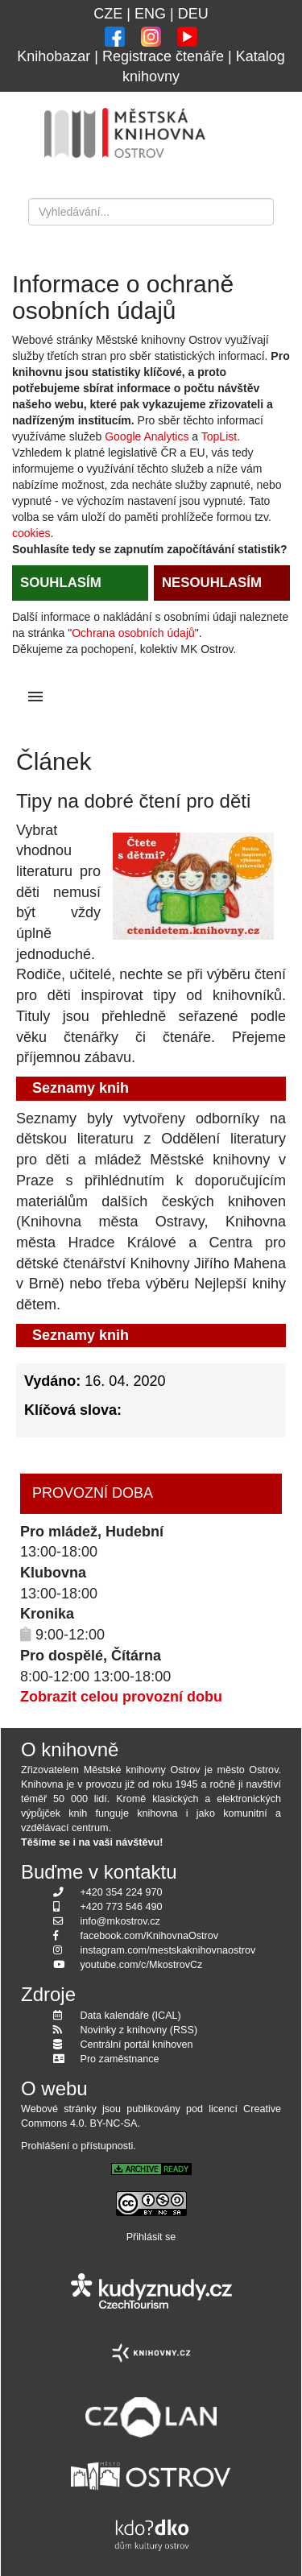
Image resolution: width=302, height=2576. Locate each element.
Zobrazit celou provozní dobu (121, 1697)
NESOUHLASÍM (212, 582)
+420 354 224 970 (122, 1892)
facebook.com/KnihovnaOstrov (150, 1935)
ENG (150, 14)
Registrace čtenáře (163, 56)
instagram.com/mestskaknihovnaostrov (168, 1950)
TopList (219, 436)
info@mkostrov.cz (120, 1921)
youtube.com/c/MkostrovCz (142, 1964)
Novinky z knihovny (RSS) (139, 2030)
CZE (107, 14)
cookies (31, 533)
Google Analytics (146, 436)
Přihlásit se (151, 2237)
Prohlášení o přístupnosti (77, 2146)
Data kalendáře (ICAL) (131, 2015)
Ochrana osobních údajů (133, 632)
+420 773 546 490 (122, 1906)
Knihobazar (53, 56)
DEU (193, 14)
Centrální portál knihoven (137, 2044)
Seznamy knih (80, 1088)
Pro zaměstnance (120, 2059)
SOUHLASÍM (60, 582)
